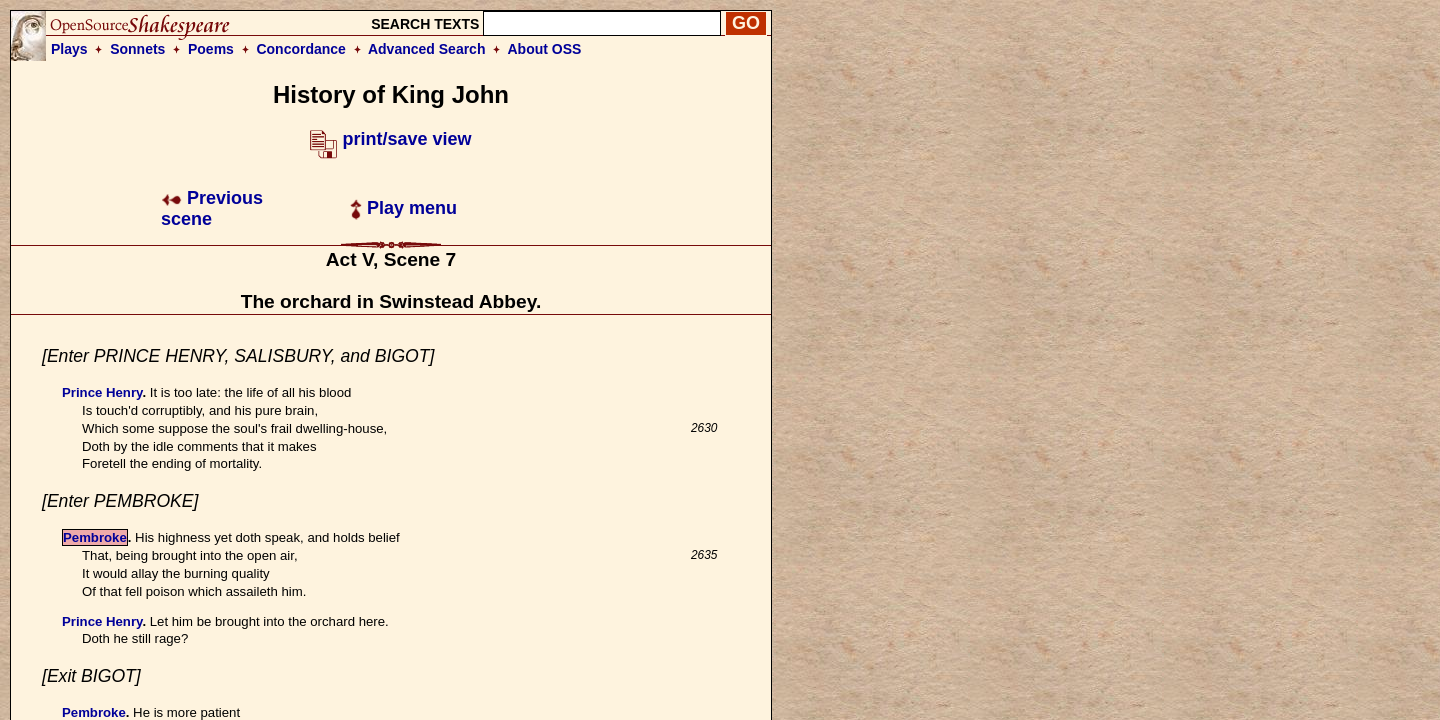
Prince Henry (102, 392)
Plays (69, 49)
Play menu (403, 208)
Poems (211, 49)
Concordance (300, 49)
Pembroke (95, 537)
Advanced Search (427, 49)
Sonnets (137, 49)
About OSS (545, 49)
